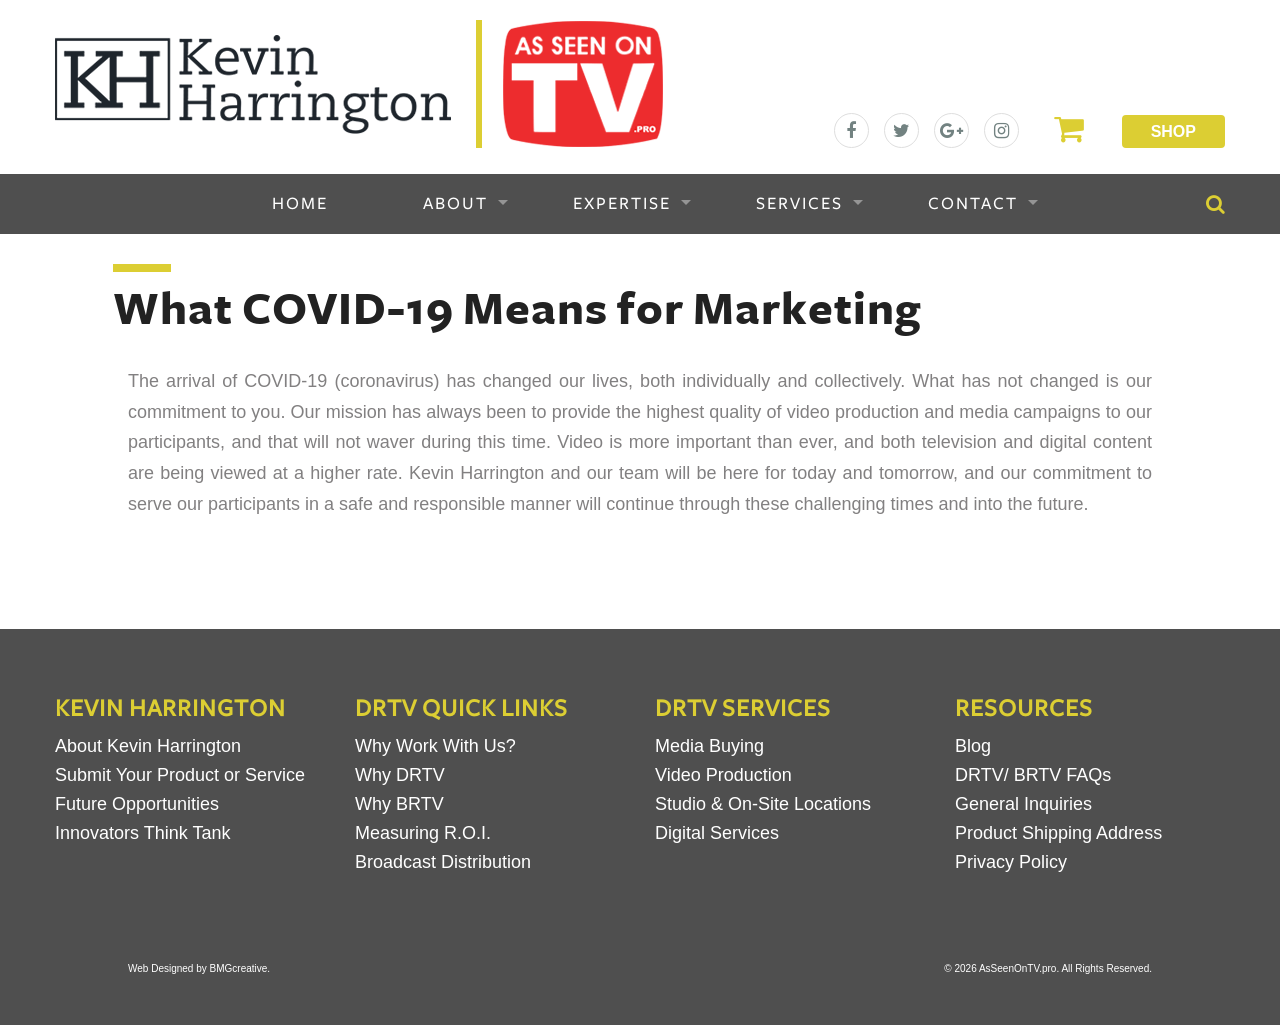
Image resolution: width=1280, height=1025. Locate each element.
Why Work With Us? (435, 746)
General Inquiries (1023, 804)
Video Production (723, 775)
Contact (973, 204)
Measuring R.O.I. (423, 833)
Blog (973, 746)
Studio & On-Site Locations (763, 804)
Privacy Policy (1011, 862)
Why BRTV (399, 804)
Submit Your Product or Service (180, 775)
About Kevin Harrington (148, 746)
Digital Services (717, 833)
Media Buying (709, 746)
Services (799, 204)
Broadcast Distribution (443, 862)
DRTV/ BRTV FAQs (1033, 775)
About (455, 204)
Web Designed (160, 968)
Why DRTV (400, 775)
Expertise (622, 204)
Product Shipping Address (1058, 833)
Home (300, 204)
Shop (1173, 131)
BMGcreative (239, 968)
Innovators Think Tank (142, 833)
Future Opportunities (137, 804)
